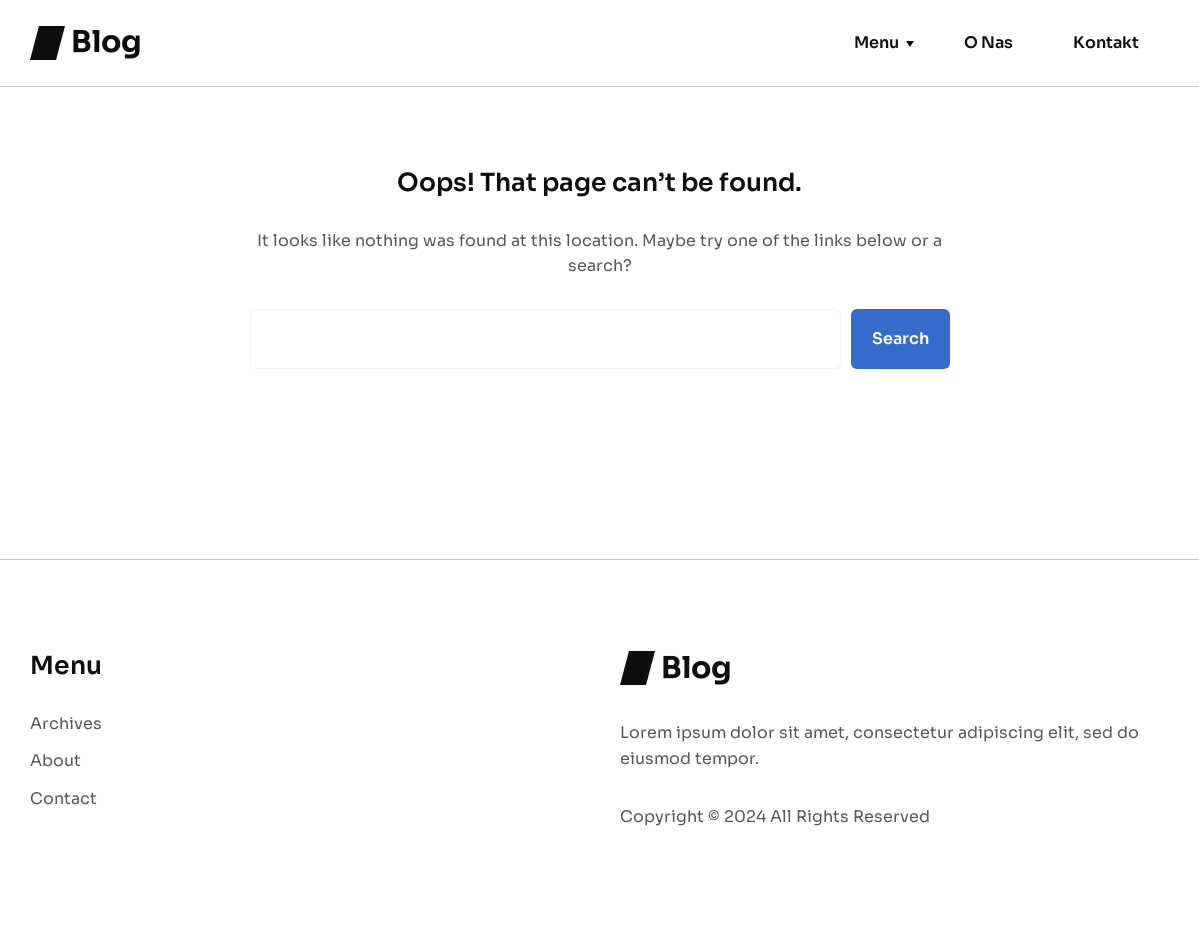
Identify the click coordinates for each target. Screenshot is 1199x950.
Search (900, 338)
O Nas (988, 42)
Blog (106, 42)
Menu (876, 42)
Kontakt (1106, 42)
